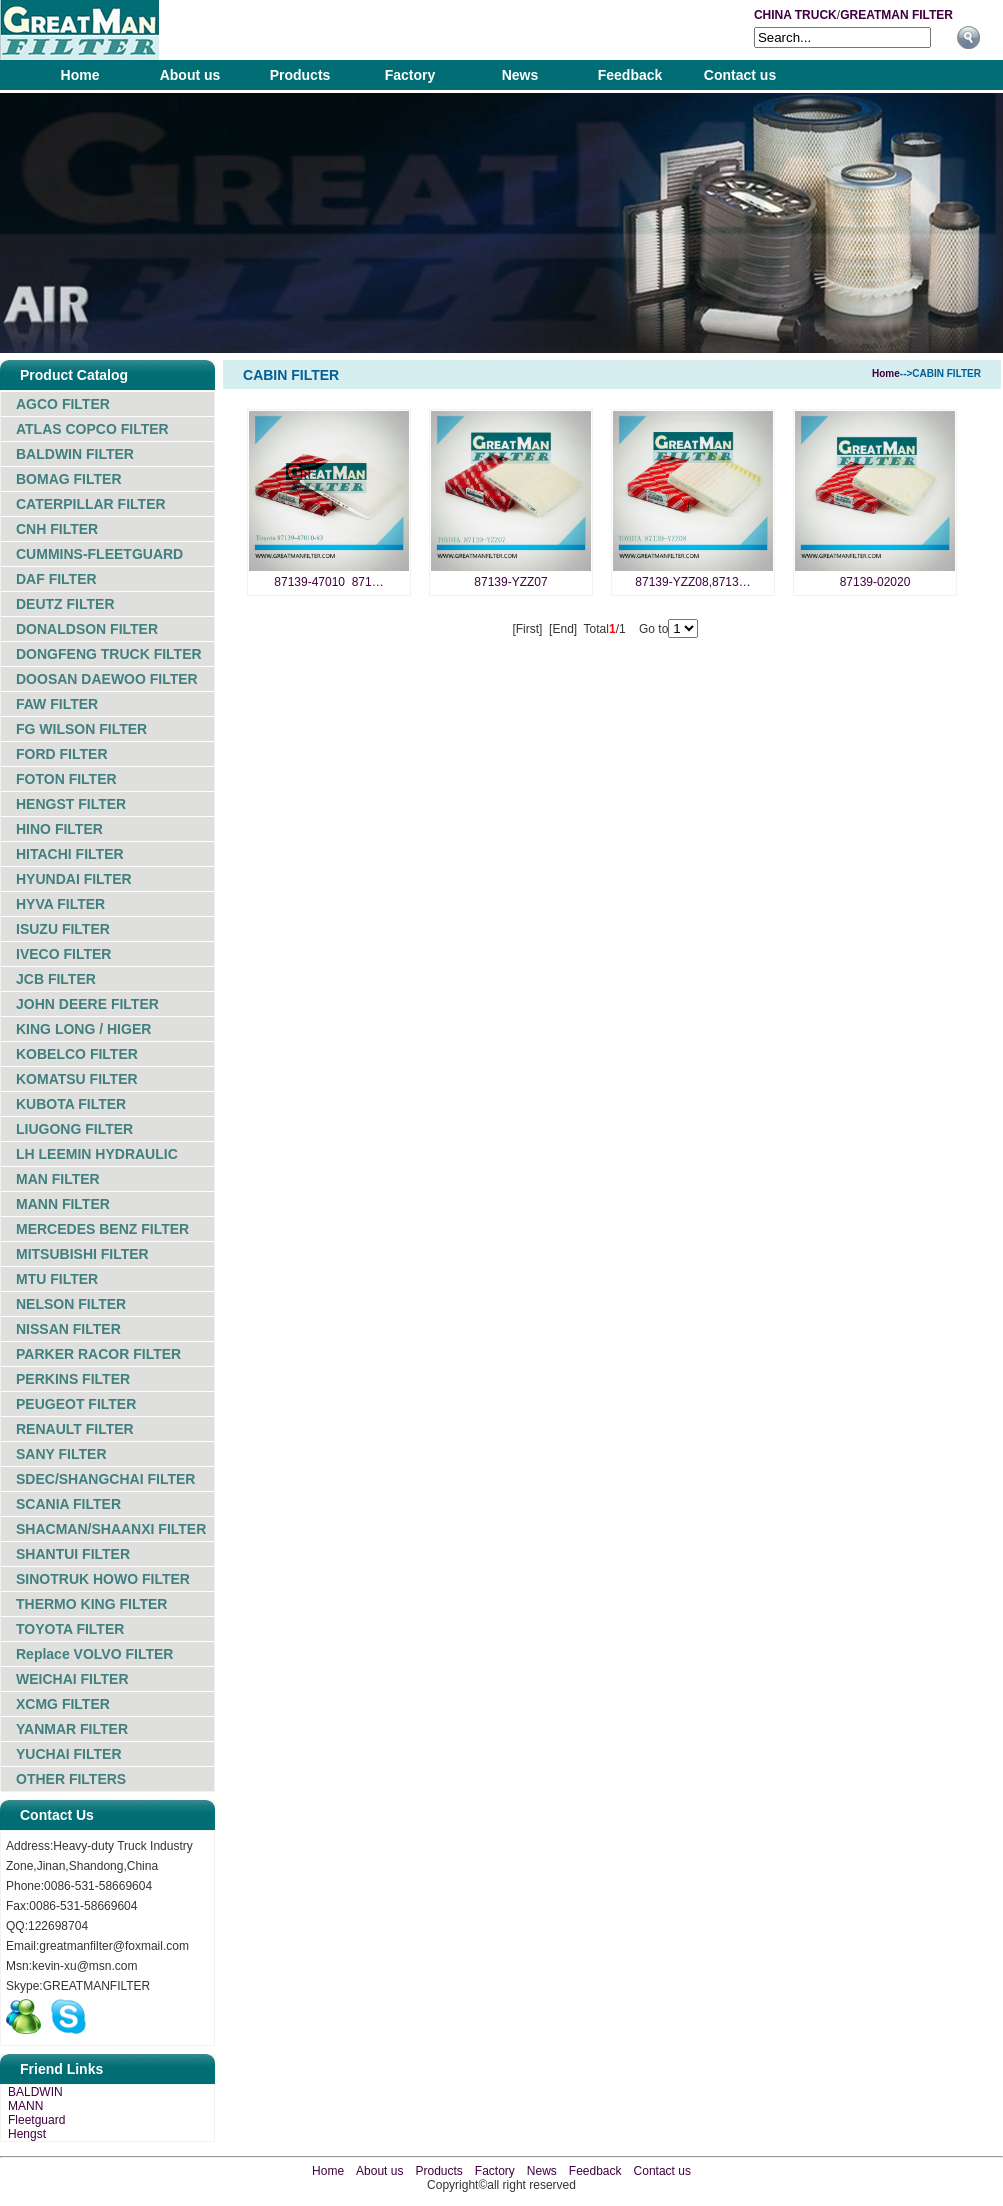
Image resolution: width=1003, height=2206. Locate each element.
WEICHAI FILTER (72, 1679)
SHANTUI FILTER (73, 1554)
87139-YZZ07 (510, 582)
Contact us (740, 75)
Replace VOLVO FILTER (94, 1654)
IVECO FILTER (63, 954)
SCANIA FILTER (68, 1504)
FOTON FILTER (66, 779)
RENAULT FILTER (75, 1429)
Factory (410, 75)
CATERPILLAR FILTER (91, 504)
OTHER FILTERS (71, 1779)
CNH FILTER (57, 529)
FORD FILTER (62, 754)
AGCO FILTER (63, 404)
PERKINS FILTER (73, 1379)
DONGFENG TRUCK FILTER (109, 654)
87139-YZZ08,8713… (692, 582)
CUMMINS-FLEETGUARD (99, 554)
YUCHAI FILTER (69, 1754)
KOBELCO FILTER (77, 1054)
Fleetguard (36, 2120)
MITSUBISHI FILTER (82, 1254)
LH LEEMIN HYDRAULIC (97, 1154)
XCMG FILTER (63, 1704)
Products (300, 75)
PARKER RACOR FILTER (98, 1354)
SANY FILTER (61, 1454)
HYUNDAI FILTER (74, 879)
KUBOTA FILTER (71, 1104)
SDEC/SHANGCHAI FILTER (105, 1479)
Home (80, 75)
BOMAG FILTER (69, 479)
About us (190, 75)
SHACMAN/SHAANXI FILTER (111, 1529)
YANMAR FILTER (72, 1729)
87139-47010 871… (328, 582)
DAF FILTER (56, 579)
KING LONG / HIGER (83, 1029)
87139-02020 (875, 582)
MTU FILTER (57, 1279)
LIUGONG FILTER (74, 1129)
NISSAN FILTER (68, 1329)
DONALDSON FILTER (87, 629)
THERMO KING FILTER (91, 1604)
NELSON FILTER (71, 1304)
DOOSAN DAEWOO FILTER (107, 679)
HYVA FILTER (60, 904)
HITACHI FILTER (70, 854)
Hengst (27, 2134)
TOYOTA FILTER (70, 1629)
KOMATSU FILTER (77, 1079)
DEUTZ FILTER (65, 604)
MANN (25, 2106)
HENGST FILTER (71, 804)
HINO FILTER (59, 829)
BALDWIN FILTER (75, 454)
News (520, 75)
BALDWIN (35, 2092)
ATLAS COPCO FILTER (92, 429)
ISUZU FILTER (63, 929)
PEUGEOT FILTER (76, 1404)
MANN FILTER (63, 1204)
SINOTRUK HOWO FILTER (103, 1579)
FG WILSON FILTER (81, 729)
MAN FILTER (58, 1179)
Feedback (630, 75)
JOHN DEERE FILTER (87, 1004)
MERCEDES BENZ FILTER (102, 1229)
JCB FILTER (56, 979)
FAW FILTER (57, 704)
